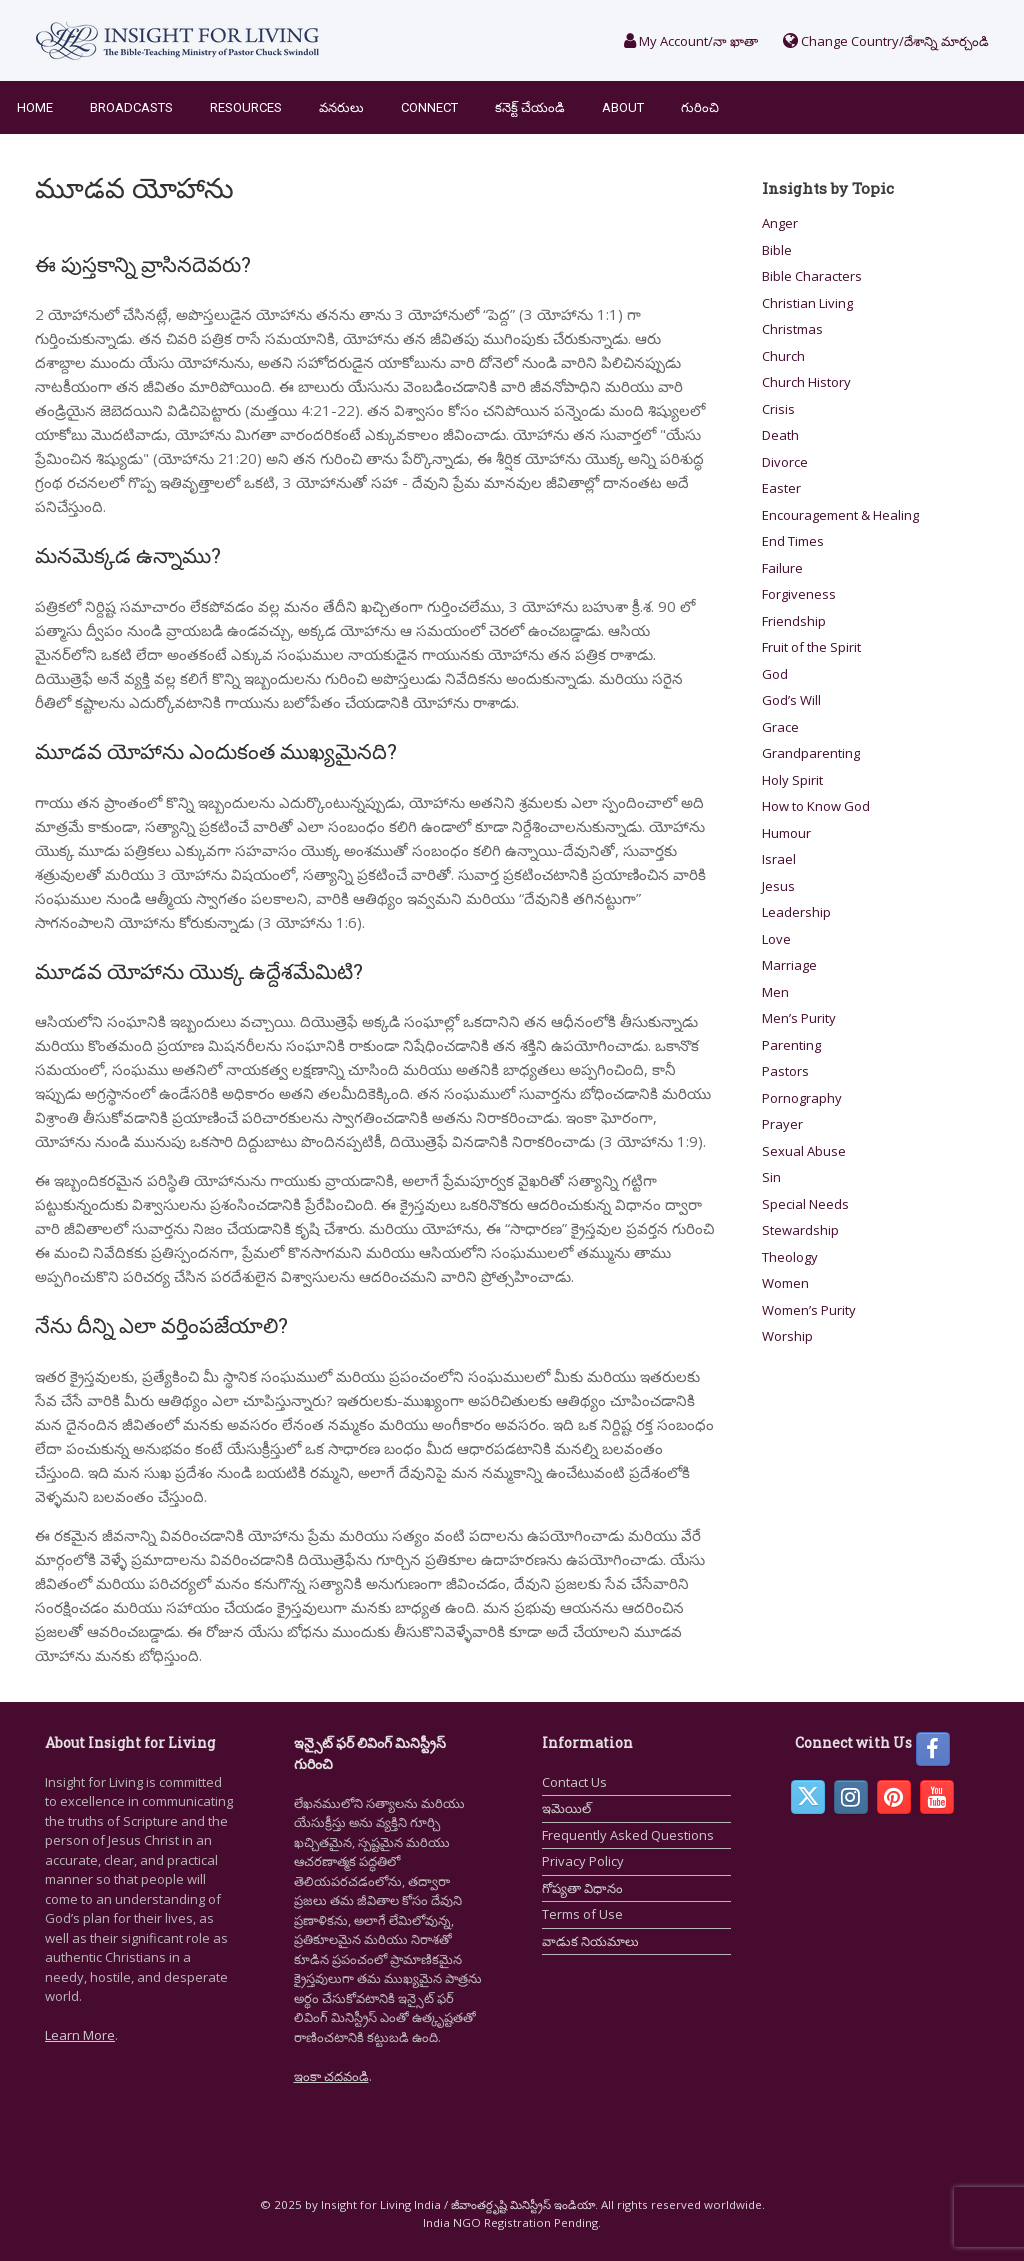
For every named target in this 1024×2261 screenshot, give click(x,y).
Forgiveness (799, 594)
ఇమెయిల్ (566, 1808)
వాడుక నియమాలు (590, 1941)
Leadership (796, 912)
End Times (793, 541)
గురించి (700, 107)
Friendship (794, 621)
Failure (782, 568)
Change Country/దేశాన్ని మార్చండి (886, 41)
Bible (777, 250)
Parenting (791, 1045)
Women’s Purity (809, 1310)
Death (780, 435)
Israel (779, 859)
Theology (790, 1257)
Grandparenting (811, 753)
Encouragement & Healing (840, 515)
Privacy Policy (583, 1861)
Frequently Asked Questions (628, 1835)
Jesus (778, 886)
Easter (781, 488)
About (623, 107)
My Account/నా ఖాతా (691, 41)
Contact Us (574, 1782)
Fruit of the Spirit (811, 647)
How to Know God (816, 806)
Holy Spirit (792, 780)
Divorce (785, 462)
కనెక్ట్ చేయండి (530, 107)
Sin (771, 1177)
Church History (806, 382)
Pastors (785, 1071)
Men (775, 992)
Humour (786, 833)
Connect (429, 107)
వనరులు (341, 107)
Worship (787, 1336)
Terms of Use (582, 1914)
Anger (780, 223)
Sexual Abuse (804, 1151)
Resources (246, 107)
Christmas (792, 329)
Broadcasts (131, 107)
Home (35, 107)
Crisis (778, 409)
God (775, 674)
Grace (780, 727)
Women (785, 1283)
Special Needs (805, 1204)
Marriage (789, 965)
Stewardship (800, 1230)
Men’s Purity (799, 1018)
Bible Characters (812, 276)
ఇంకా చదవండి (331, 2076)
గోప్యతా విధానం (582, 1888)
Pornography (802, 1098)
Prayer (782, 1124)
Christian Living (807, 303)
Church (783, 356)
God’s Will (791, 700)
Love (776, 939)
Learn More (80, 2035)
